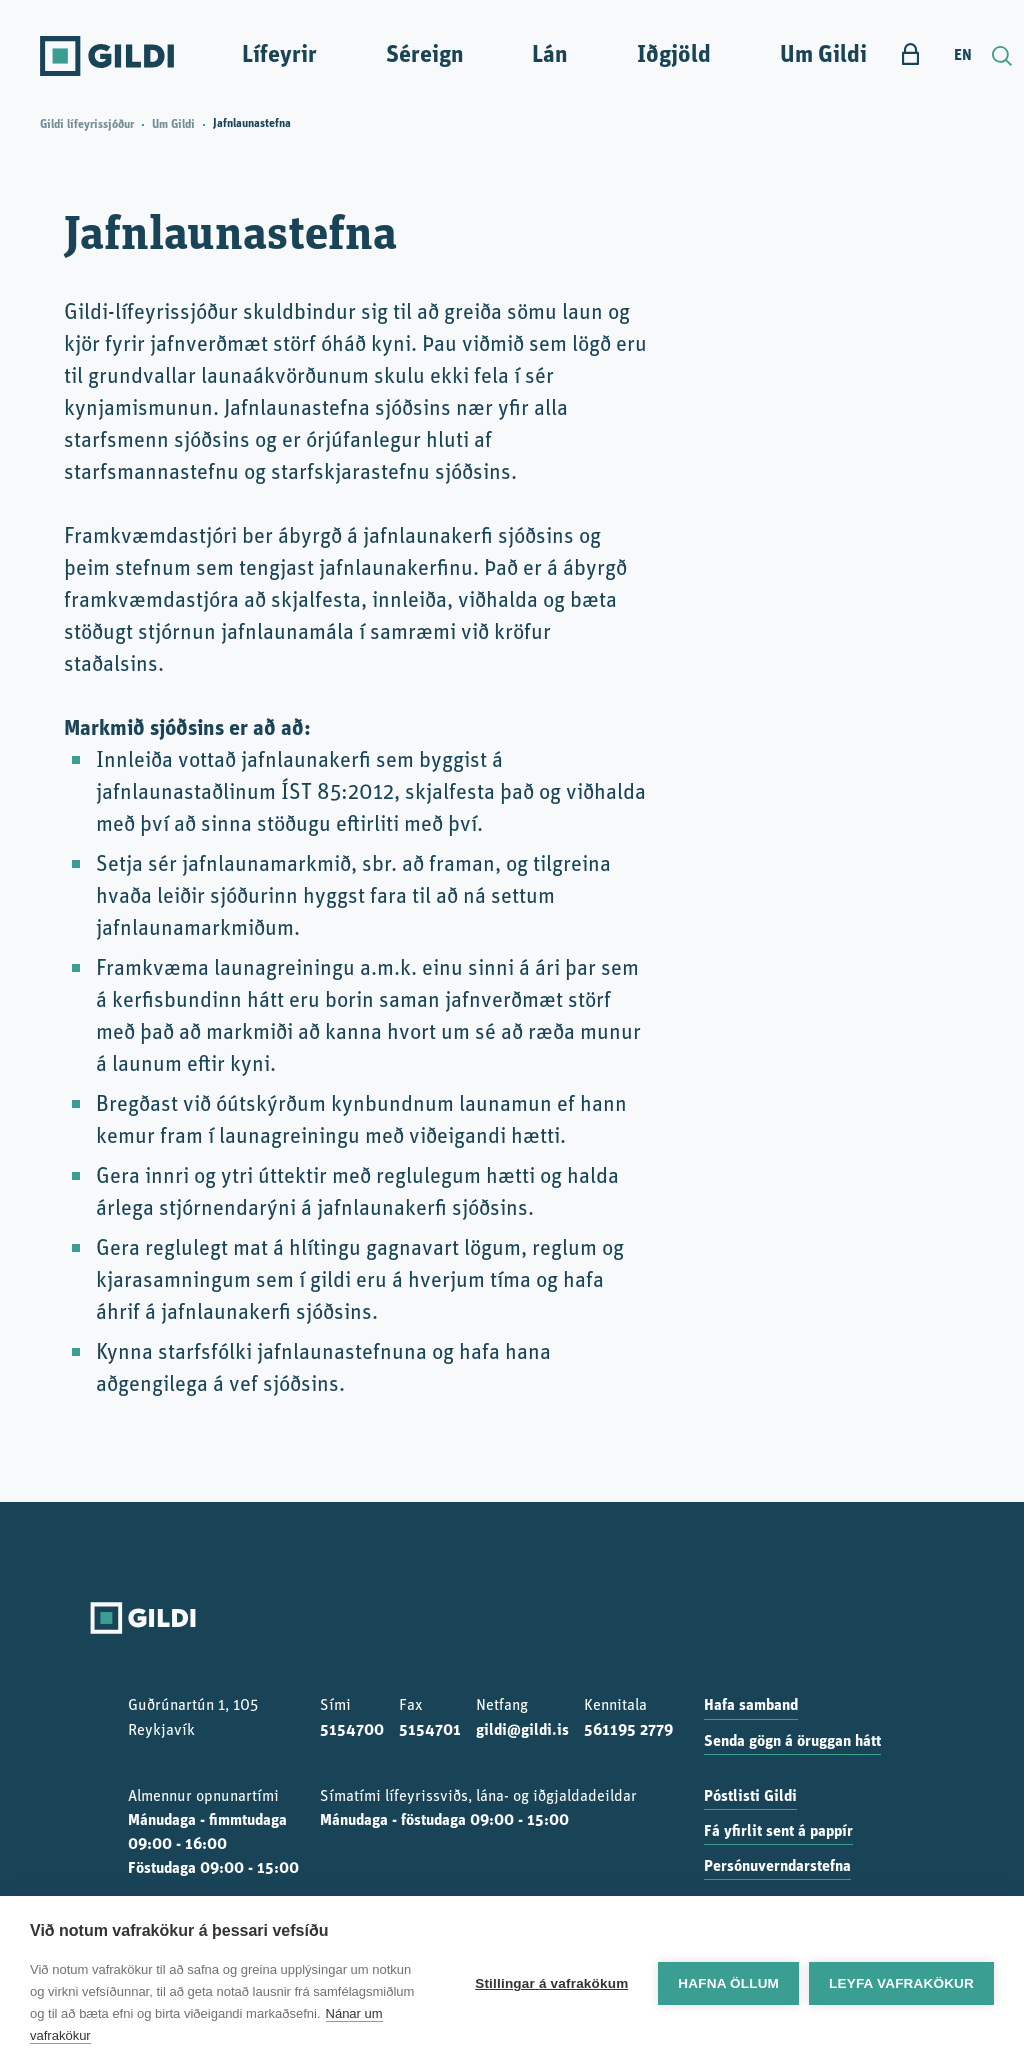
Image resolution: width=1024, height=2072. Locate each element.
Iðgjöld (674, 56)
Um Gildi (823, 56)
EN (963, 56)
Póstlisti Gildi (750, 1797)
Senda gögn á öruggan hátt (792, 1742)
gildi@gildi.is (522, 1731)
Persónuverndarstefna (777, 1867)
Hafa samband (751, 1706)
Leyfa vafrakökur (901, 1983)
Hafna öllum (728, 1983)
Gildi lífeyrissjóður (87, 125)
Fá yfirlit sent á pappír (778, 1832)
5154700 (352, 1731)
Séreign (425, 56)
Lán (550, 56)
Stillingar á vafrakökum (551, 1983)
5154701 (430, 1731)
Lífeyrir (279, 56)
